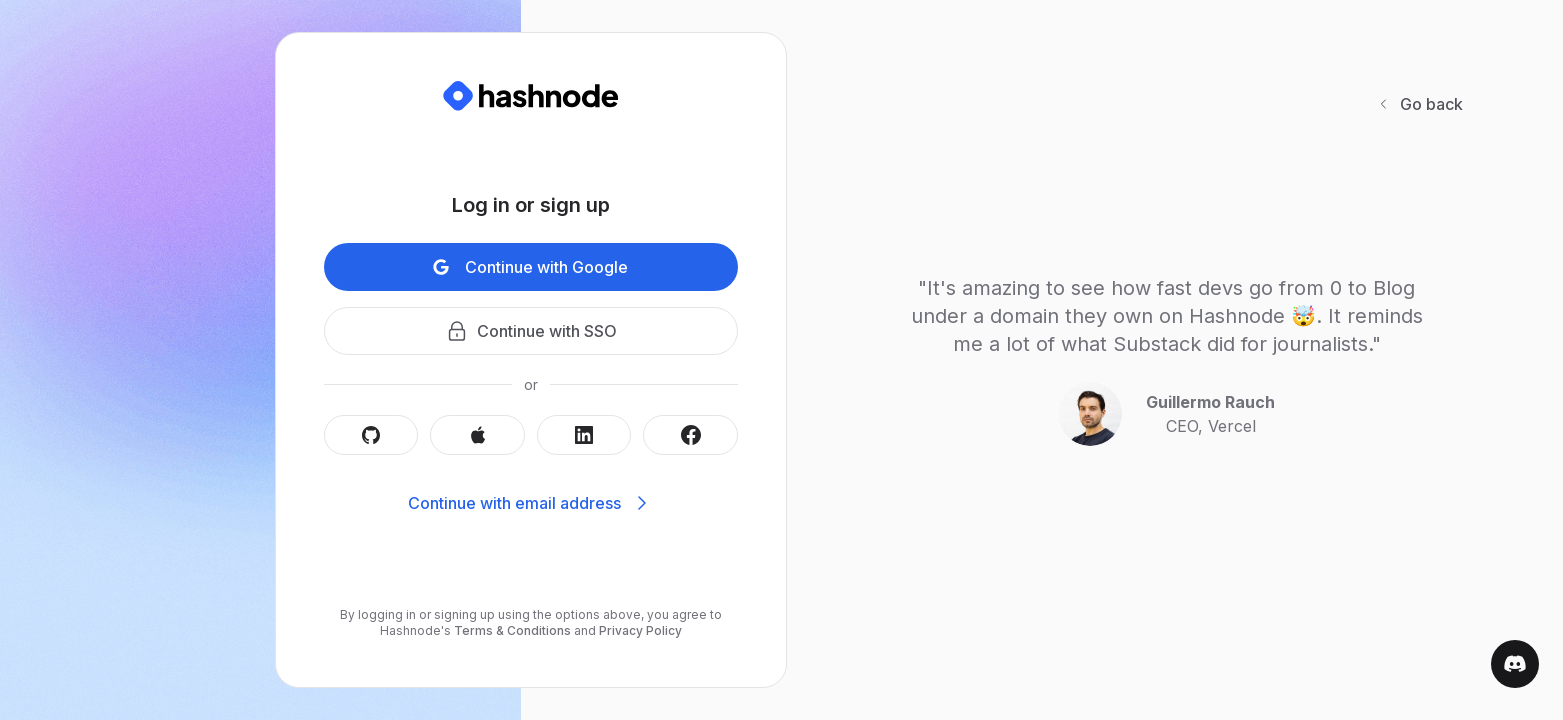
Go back (1419, 104)
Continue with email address (530, 503)
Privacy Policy (639, 630)
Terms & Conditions (512, 630)
